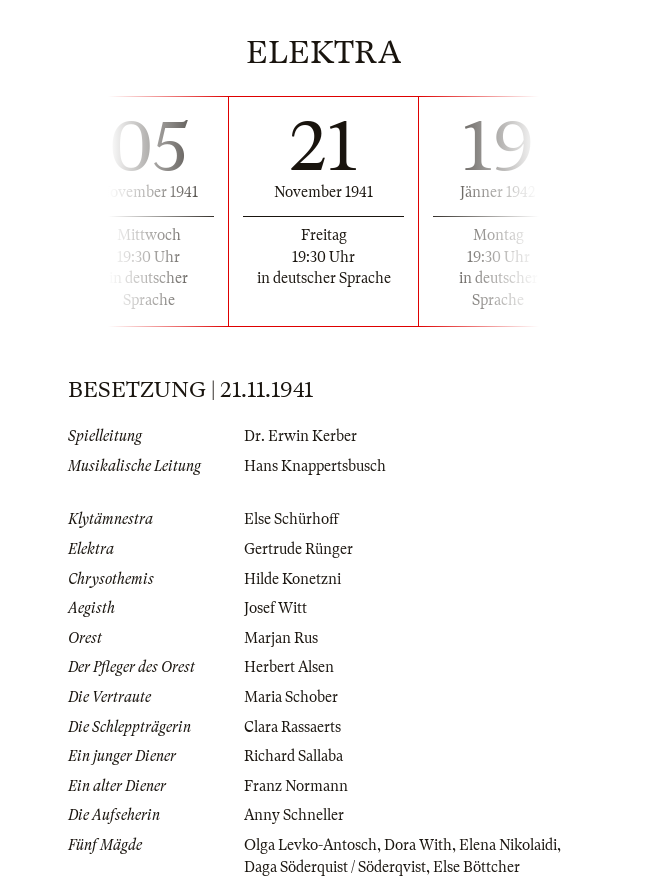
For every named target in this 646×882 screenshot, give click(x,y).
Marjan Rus (281, 638)
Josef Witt (275, 608)
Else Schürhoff (291, 519)
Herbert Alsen (289, 667)
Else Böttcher (476, 867)
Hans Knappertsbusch (315, 466)
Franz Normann (296, 786)
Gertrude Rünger (298, 549)
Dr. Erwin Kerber (300, 436)
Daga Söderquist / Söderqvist (335, 867)
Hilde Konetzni (292, 579)
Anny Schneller (294, 815)
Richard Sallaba (293, 756)
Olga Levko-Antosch (310, 845)
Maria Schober (291, 697)
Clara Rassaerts (292, 727)
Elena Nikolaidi (508, 845)
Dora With (418, 845)
